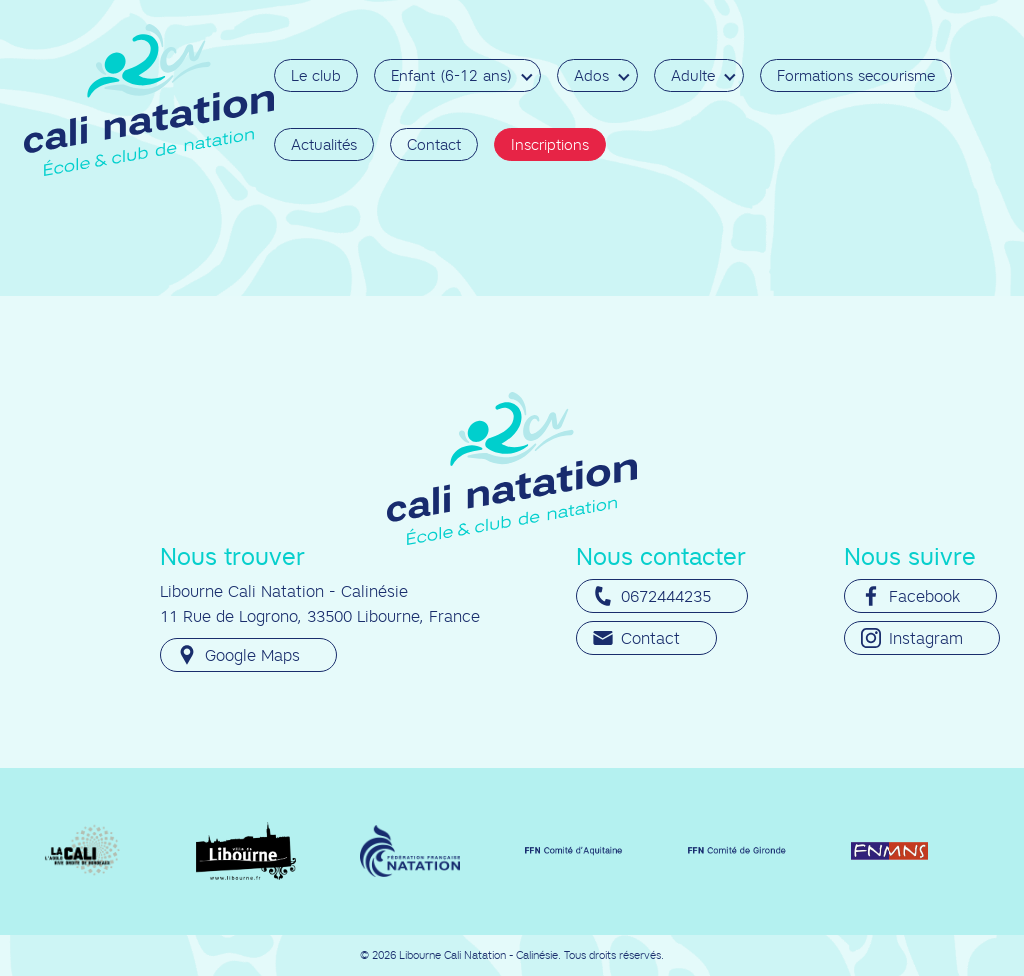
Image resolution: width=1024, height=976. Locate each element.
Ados (591, 75)
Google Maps (238, 655)
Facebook (910, 596)
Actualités (324, 144)
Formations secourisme (856, 75)
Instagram (912, 638)
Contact (434, 144)
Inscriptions (550, 144)
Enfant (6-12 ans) (451, 75)
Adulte (693, 75)
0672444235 (652, 596)
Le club (316, 75)
